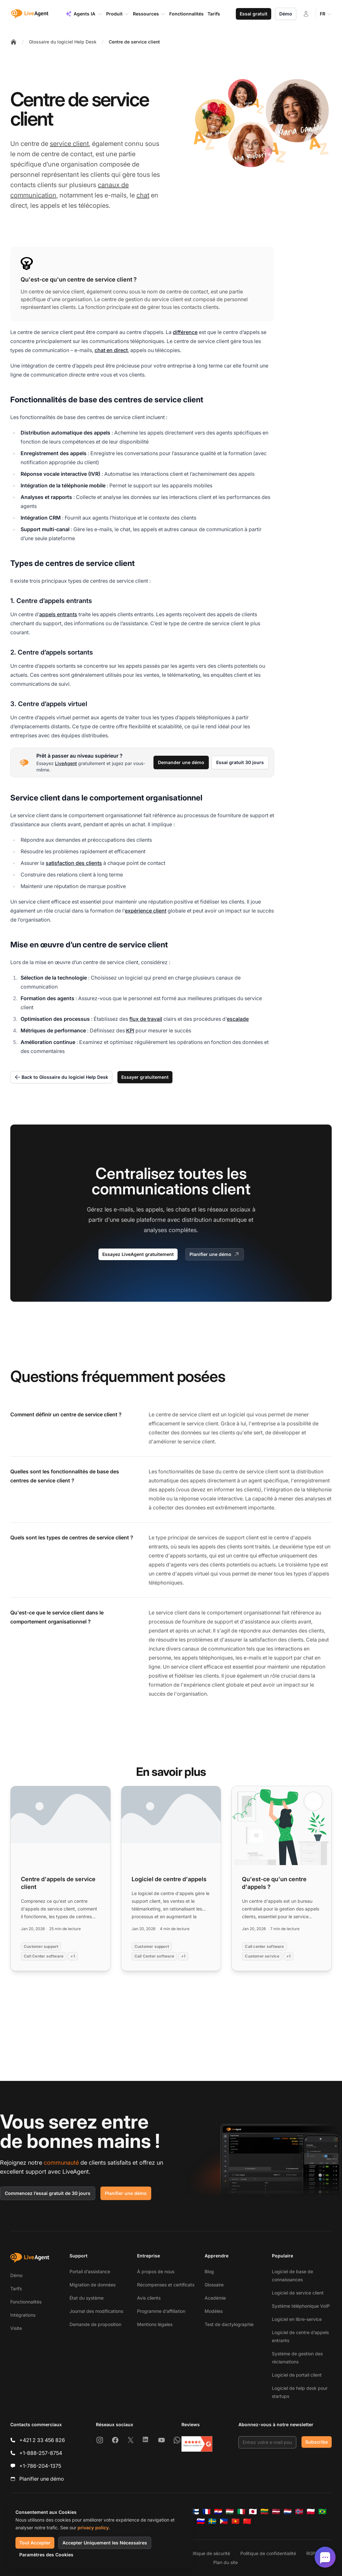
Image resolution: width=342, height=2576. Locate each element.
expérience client (145, 910)
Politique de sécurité (208, 2553)
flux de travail (145, 1019)
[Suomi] (195, 2511)
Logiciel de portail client (297, 2375)
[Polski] (311, 2511)
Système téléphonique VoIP (301, 2306)
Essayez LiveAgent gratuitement (138, 1254)
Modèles (214, 2311)
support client (242, 1537)
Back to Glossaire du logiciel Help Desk (61, 1077)
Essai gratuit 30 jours (240, 762)
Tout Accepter (35, 2542)
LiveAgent (66, 763)
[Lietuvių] (264, 2511)
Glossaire (214, 2284)
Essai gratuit (253, 13)
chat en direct (111, 350)
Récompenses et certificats (165, 2284)
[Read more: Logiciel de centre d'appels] (171, 1878)
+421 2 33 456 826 (42, 2440)
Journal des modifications (96, 2311)
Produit (117, 14)
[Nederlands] (287, 2511)
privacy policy (93, 2527)
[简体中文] (247, 2521)
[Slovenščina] (201, 2521)
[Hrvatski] (218, 2511)
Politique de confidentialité (268, 2553)
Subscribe (316, 2442)
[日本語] (253, 2511)
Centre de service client (134, 41)
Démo (285, 13)
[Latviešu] (276, 2511)
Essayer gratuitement (145, 1077)
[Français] (206, 2511)
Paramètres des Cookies (46, 2554)
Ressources (149, 14)
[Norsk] (299, 2511)
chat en (311, 1657)
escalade (238, 1019)
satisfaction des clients (74, 863)
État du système (86, 2298)
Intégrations (22, 2315)
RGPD (312, 2553)
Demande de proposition (95, 2324)
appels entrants (58, 614)
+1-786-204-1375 (40, 2466)
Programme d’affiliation (161, 2311)
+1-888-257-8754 (40, 2453)
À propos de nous (155, 2271)
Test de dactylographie (229, 2324)
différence (185, 332)
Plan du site (225, 2562)
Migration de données (92, 2284)
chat (142, 195)
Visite (16, 2328)
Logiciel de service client (298, 2292)
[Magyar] (230, 2511)
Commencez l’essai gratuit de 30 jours (47, 2193)
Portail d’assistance (89, 2271)
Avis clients (149, 2298)
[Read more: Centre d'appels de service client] (60, 1878)
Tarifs (16, 2288)
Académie (215, 2298)
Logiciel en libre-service (297, 2319)
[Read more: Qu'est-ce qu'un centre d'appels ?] (281, 1878)
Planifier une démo (214, 1254)
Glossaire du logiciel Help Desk (63, 41)
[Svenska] (212, 2521)
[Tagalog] (224, 2521)
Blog (209, 2271)
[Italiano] (241, 2511)
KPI (130, 1030)
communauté (61, 2162)
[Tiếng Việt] (235, 2521)
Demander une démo (181, 762)
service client (69, 144)
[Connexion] (306, 14)
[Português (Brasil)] (322, 2511)
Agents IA (83, 14)
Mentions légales (154, 2324)
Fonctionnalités (26, 2301)
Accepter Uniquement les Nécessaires (104, 2542)
